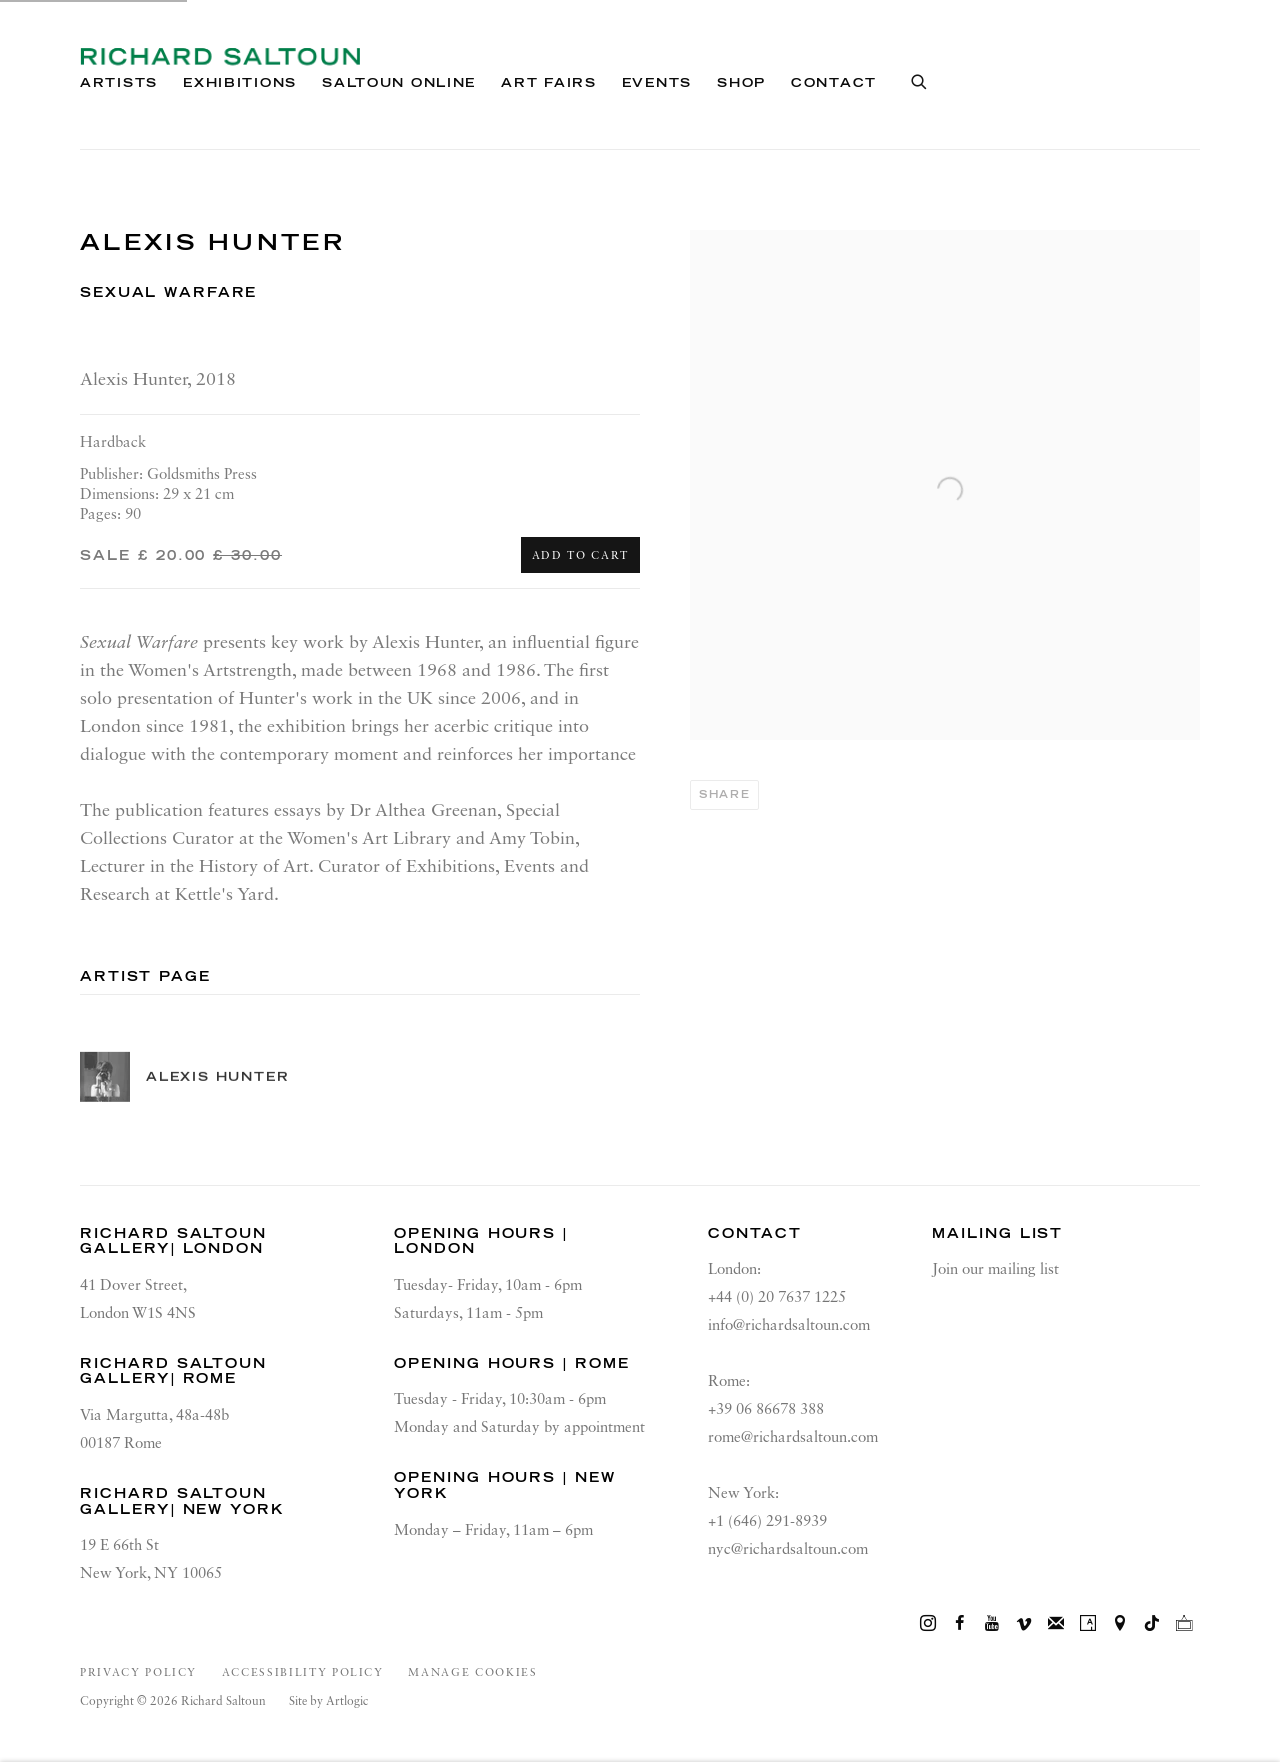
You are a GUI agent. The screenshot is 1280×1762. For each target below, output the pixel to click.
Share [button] (724, 794)
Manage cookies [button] (472, 1673)
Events (657, 82)
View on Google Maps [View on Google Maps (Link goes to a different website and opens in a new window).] (1120, 1624)
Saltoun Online (399, 82)
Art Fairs (549, 82)
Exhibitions (240, 82)
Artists (119, 82)
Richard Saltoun (220, 57)
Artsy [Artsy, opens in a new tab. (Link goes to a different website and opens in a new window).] (1088, 1624)
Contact (834, 82)
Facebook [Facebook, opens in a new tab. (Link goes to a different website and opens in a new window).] (960, 1624)
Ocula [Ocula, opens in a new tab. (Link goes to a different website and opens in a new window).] (1184, 1624)
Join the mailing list (1056, 1624)
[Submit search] (920, 79)
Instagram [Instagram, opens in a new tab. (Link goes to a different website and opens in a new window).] (928, 1624)
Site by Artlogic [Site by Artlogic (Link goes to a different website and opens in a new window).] (328, 1702)
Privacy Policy (138, 1673)
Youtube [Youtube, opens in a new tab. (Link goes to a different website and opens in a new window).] (992, 1624)
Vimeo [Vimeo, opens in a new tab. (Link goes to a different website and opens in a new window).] (1024, 1624)
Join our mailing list (995, 1270)
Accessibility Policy (303, 1673)
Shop (741, 82)
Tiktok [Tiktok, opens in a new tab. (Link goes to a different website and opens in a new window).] (1152, 1624)
